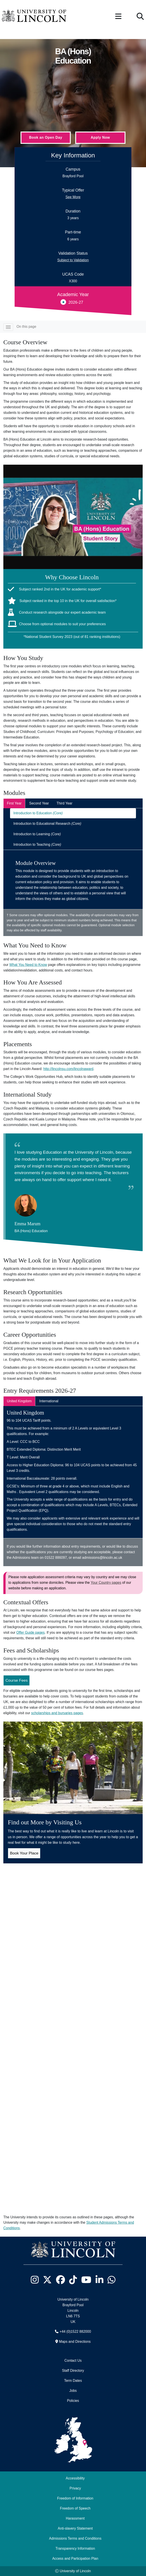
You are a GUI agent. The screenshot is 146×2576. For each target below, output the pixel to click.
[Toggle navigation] (8, 327)
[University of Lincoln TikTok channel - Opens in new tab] (73, 2280)
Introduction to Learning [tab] (37, 834)
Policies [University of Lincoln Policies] (73, 2401)
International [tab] (48, 1401)
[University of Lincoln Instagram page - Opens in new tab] (35, 2280)
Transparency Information (75, 2548)
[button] (118, 16)
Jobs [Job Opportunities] (73, 2390)
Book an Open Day (45, 137)
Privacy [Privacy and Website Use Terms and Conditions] (75, 2488)
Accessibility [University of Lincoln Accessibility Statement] (75, 2478)
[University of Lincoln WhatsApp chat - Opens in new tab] (111, 2280)
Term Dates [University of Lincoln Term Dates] (73, 2380)
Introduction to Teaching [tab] (37, 844)
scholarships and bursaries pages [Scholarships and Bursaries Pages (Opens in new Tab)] (57, 1713)
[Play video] (73, 517)
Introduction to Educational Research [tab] (47, 823)
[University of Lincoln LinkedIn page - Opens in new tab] (99, 2280)
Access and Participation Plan (75, 2558)
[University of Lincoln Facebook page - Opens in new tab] (60, 2280)
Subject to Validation (73, 260)
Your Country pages (106, 1582)
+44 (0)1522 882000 (75, 2331)
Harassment (75, 2518)
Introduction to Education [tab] (38, 813)
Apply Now (100, 137)
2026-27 (71, 302)
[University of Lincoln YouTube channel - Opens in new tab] (86, 2280)
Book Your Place (24, 1853)
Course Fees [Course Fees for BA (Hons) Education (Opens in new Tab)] (17, 1680)
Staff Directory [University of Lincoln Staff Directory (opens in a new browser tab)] (73, 2370)
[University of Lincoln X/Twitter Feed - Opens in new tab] (47, 2280)
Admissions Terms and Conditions (75, 2538)
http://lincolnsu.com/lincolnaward (68, 1069)
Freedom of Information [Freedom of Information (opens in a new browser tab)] (75, 2498)
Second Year (39, 803)
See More (73, 197)
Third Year (64, 803)
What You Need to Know (28, 965)
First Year (14, 803)
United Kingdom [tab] (19, 1401)
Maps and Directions (75, 2341)
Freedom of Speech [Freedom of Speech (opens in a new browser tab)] (75, 2508)
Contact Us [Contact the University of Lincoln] (72, 2360)
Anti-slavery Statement (75, 2528)
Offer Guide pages (30, 1632)
